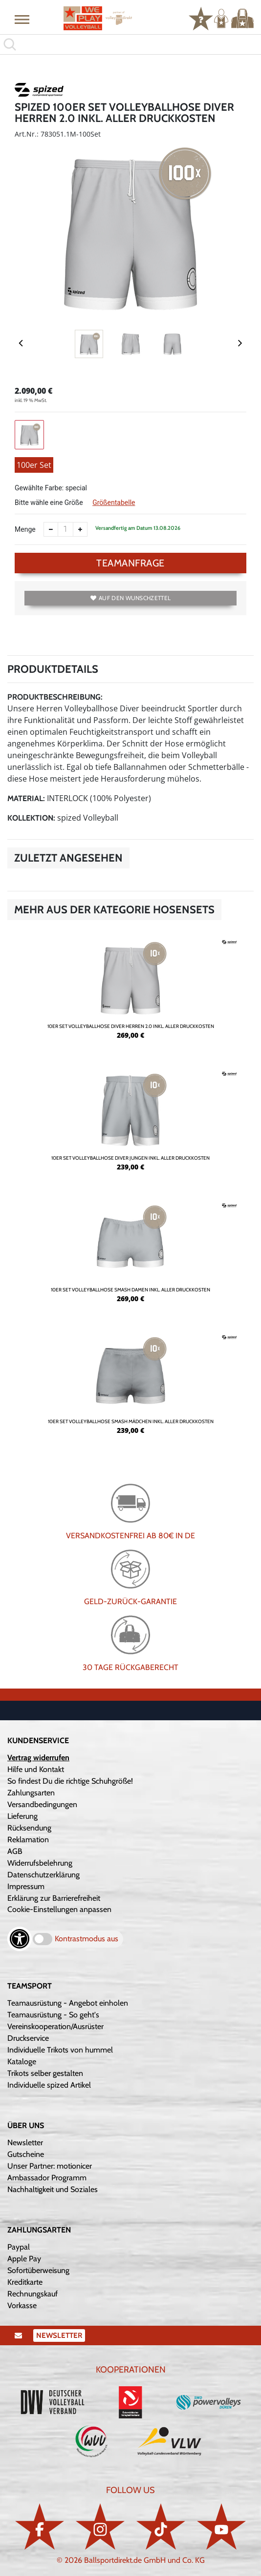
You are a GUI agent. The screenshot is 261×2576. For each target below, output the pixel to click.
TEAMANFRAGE (130, 563)
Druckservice (28, 2038)
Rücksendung (29, 1827)
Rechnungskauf (32, 2293)
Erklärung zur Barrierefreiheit (53, 1898)
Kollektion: (31, 818)
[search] (130, 44)
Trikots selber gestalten (45, 2073)
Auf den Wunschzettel (130, 598)
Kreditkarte (25, 2282)
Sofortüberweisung (38, 2270)
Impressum (25, 1886)
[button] (22, 19)
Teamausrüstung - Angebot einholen (67, 2003)
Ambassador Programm (47, 2177)
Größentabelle (113, 502)
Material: (26, 798)
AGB (14, 1851)
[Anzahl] (65, 529)
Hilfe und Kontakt (35, 1769)
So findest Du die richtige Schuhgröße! (70, 1781)
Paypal (18, 2247)
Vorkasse (22, 2305)
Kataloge (21, 2061)
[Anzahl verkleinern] (51, 529)
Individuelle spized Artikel (49, 2085)
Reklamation (28, 1839)
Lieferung (22, 1816)
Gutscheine (25, 2154)
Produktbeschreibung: (55, 697)
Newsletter (25, 2142)
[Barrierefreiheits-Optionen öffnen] (19, 1939)
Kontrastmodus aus (86, 1938)
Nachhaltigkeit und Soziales (52, 2189)
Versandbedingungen (42, 1804)
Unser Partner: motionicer (49, 2166)
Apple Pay (24, 2258)
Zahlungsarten (31, 1792)
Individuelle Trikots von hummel (60, 2049)
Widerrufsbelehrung (39, 1863)
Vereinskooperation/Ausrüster (55, 2026)
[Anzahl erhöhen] (80, 529)
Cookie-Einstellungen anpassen (59, 1909)
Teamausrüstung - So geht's (53, 2014)
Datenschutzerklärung (43, 1874)
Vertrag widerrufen (38, 1757)
